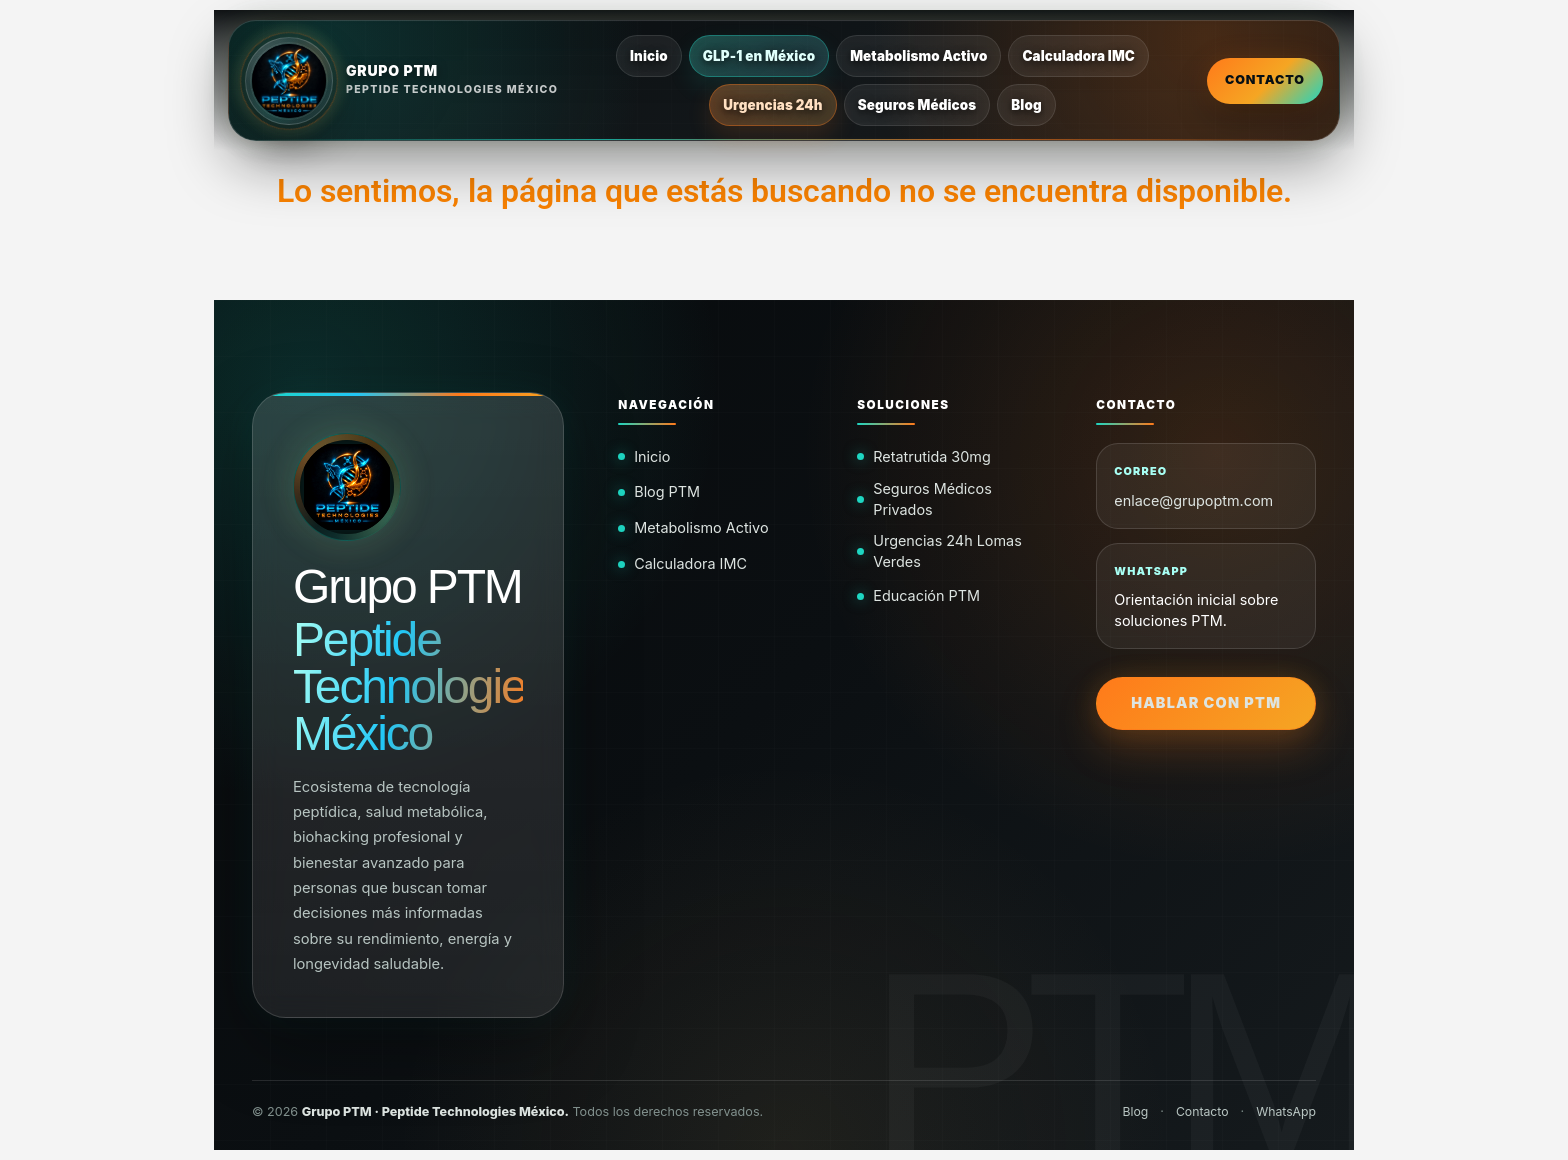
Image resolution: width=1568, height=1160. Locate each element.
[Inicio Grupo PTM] (402, 81)
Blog (1027, 105)
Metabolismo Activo (919, 56)
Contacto (1265, 79)
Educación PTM (926, 595)
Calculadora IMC (1079, 56)
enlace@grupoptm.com (1193, 500)
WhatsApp (1285, 1111)
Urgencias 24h (773, 105)
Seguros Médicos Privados (932, 498)
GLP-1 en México (759, 56)
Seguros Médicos (917, 105)
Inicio (650, 56)
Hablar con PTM (1206, 702)
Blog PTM (667, 491)
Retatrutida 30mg (931, 456)
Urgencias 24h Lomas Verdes (947, 550)
